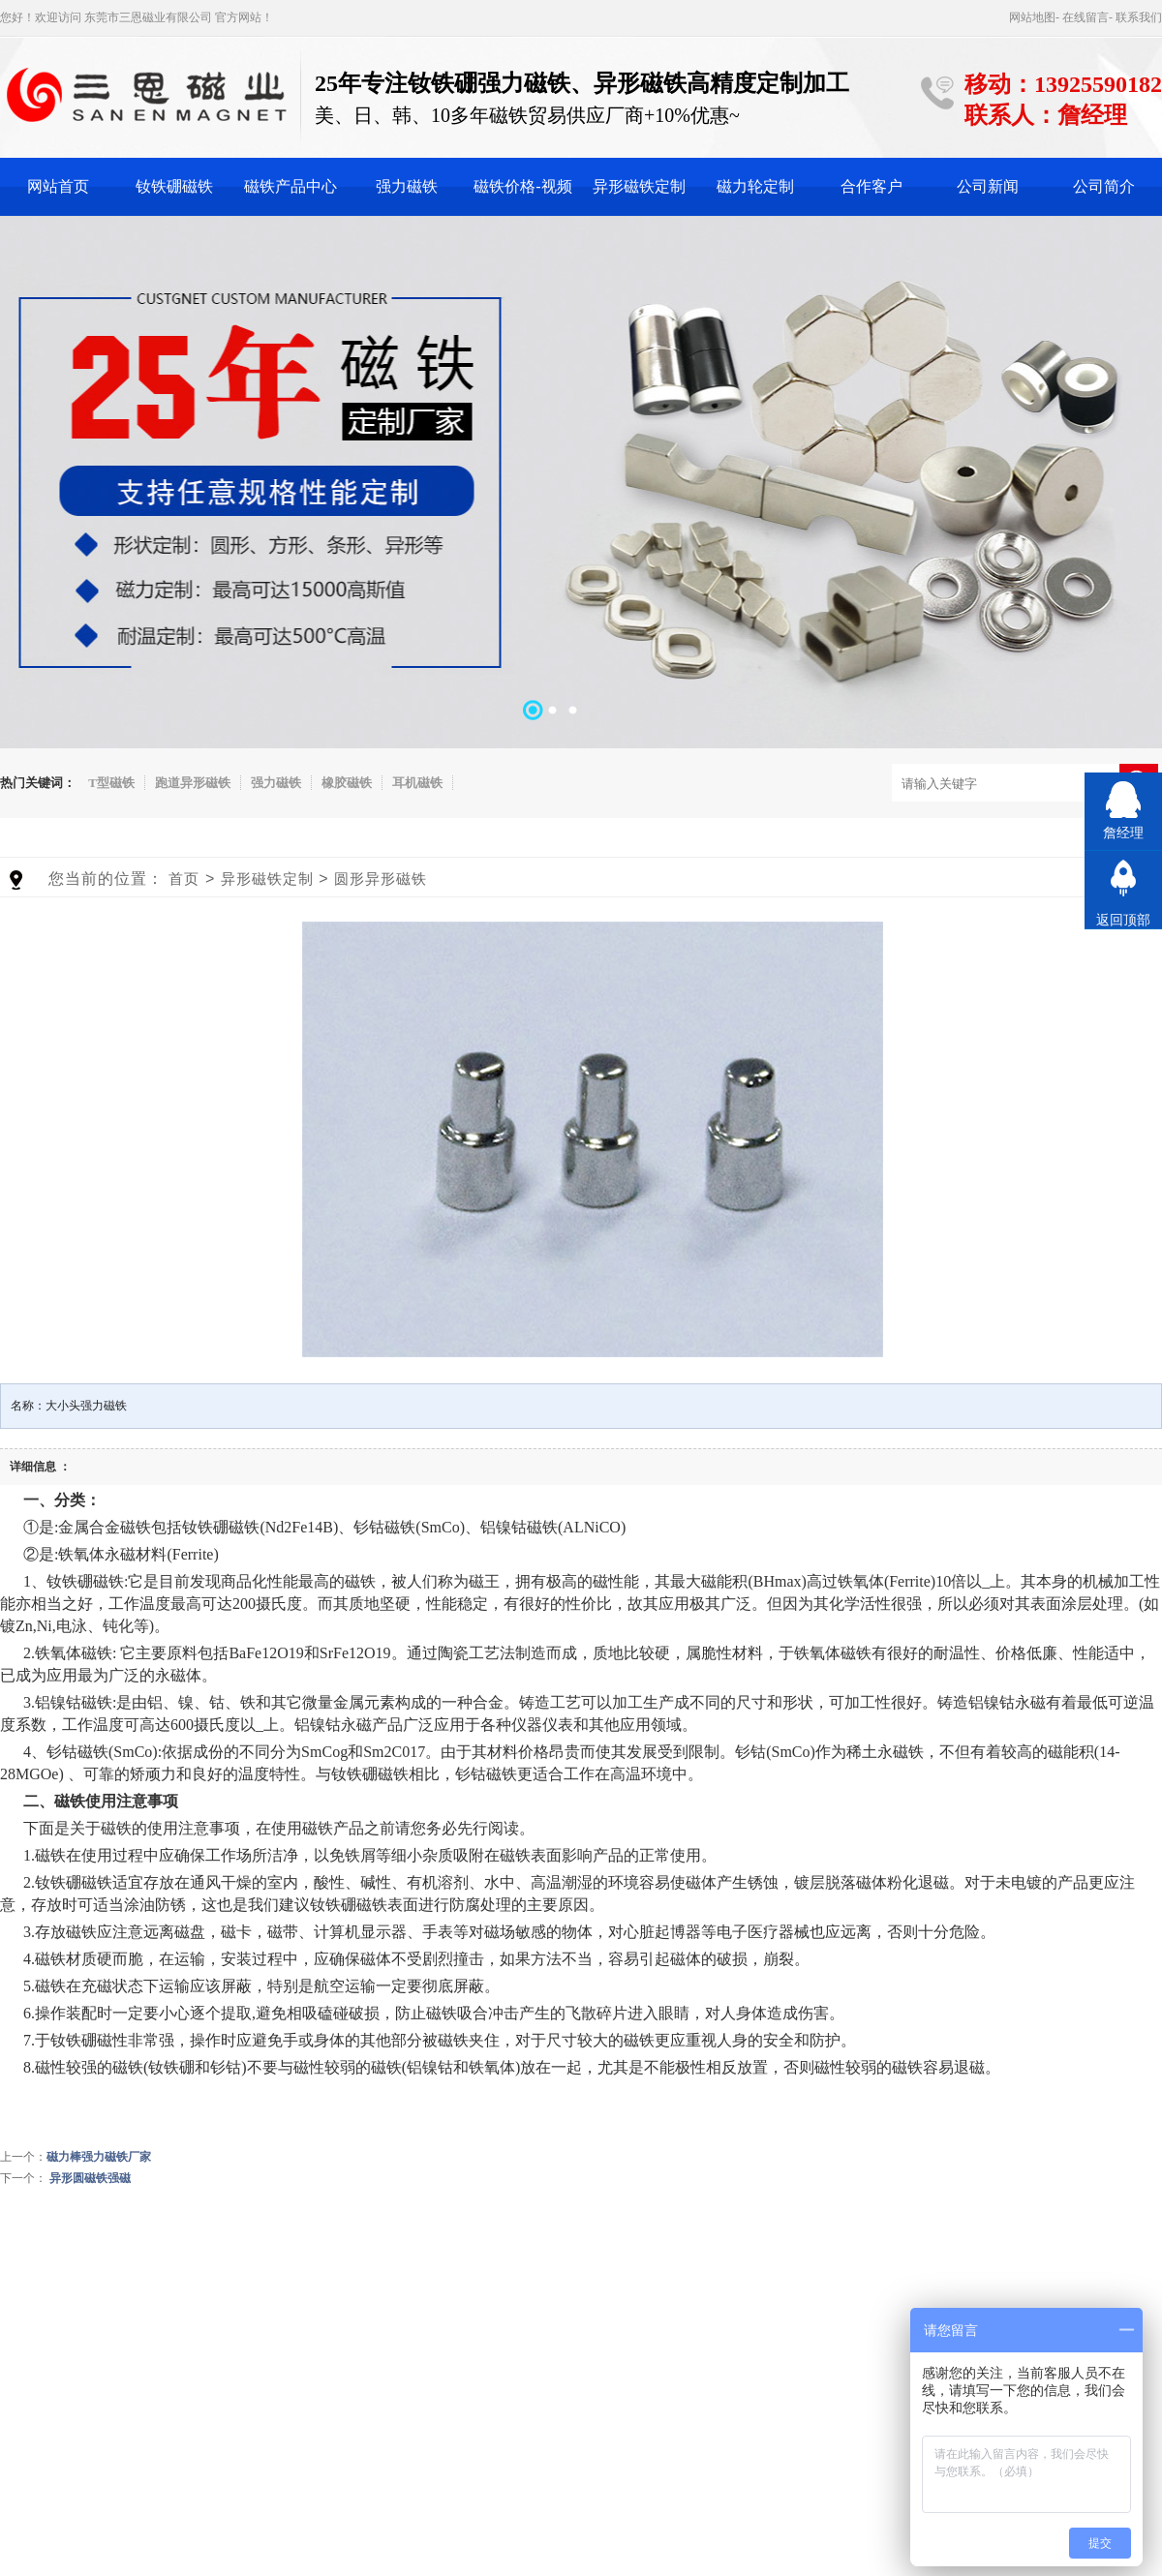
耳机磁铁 (417, 782)
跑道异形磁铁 (192, 782)
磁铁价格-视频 (522, 186)
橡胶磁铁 (346, 782)
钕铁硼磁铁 (174, 186)
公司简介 (1104, 186)
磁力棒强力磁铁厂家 (98, 2157)
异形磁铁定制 (639, 186)
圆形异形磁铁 (380, 878)
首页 (183, 878)
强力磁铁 (407, 186)
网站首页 (58, 186)
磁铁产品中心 (290, 186)
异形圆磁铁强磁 (90, 2178)
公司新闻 (988, 186)
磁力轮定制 (755, 186)
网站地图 (1032, 17)
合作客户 (871, 186)
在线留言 (1085, 17)
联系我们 (1139, 17)
